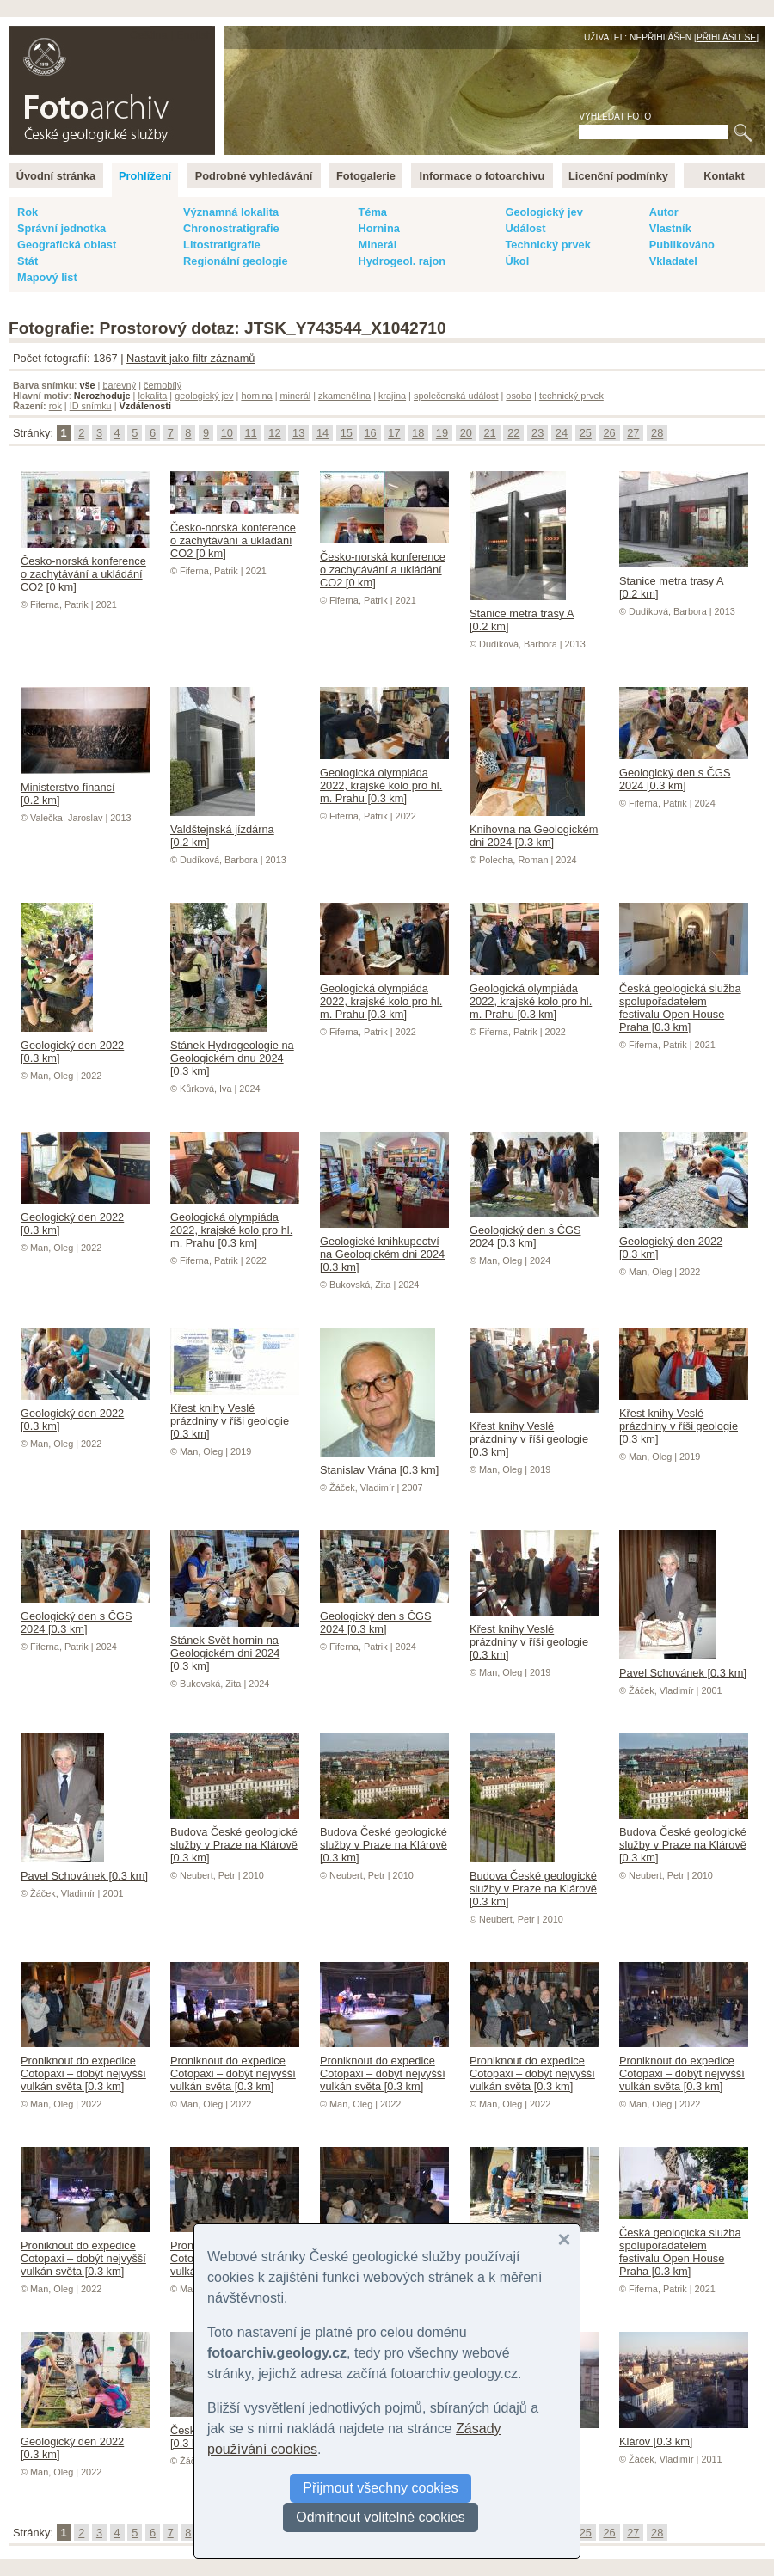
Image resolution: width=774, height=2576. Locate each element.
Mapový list (47, 277)
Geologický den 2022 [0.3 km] (72, 1045)
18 (418, 432)
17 (394, 432)
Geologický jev (543, 211)
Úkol (517, 261)
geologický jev (204, 395)
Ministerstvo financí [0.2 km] (85, 787)
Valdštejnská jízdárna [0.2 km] (222, 829)
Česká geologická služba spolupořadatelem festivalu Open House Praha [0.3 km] (683, 1001)
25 (586, 432)
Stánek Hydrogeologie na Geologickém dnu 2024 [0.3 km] (232, 1051)
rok (55, 406)
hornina (256, 395)
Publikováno (682, 244)
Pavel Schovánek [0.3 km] (682, 1666)
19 (442, 432)
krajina (392, 395)
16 (370, 432)
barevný (119, 385)
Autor (664, 211)
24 (562, 432)
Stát (27, 261)
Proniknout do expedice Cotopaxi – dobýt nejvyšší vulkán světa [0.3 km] (85, 2067)
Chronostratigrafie (231, 228)
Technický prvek (547, 244)
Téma (372, 211)
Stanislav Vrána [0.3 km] (379, 1463)
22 (513, 432)
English (194, 34)
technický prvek (571, 395)
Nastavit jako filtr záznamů (190, 358)
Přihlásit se (726, 37)
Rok (27, 211)
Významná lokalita (231, 211)
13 (298, 432)
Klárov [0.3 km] (683, 2435)
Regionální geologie (235, 261)
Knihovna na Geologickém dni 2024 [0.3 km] (534, 829)
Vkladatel (673, 261)
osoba (518, 395)
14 (322, 432)
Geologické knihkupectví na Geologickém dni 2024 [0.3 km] (384, 1247)
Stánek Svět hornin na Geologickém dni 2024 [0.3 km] (234, 1646)
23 (537, 432)
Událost (525, 228)
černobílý (162, 385)
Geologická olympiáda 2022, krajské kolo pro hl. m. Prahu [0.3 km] (384, 779)
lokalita (152, 395)
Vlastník (670, 228)
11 (250, 432)
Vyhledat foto (615, 116)
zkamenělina (344, 395)
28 (657, 432)
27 (633, 432)
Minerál (377, 244)
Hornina (378, 228)
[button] (564, 2240)
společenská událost (456, 395)
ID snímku (91, 406)
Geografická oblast (66, 244)
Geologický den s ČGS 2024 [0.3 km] (683, 772)
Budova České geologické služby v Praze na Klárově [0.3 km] (234, 1838)
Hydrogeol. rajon (401, 261)
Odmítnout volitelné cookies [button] (380, 2517)
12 (274, 432)
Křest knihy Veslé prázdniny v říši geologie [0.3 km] (234, 1414)
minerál (295, 395)
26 (609, 432)
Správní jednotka (61, 228)
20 (466, 432)
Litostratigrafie (222, 244)
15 (347, 432)
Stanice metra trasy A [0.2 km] (522, 613)
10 (227, 432)
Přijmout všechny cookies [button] (380, 2488)
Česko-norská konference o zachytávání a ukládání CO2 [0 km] (85, 567)
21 (489, 432)
